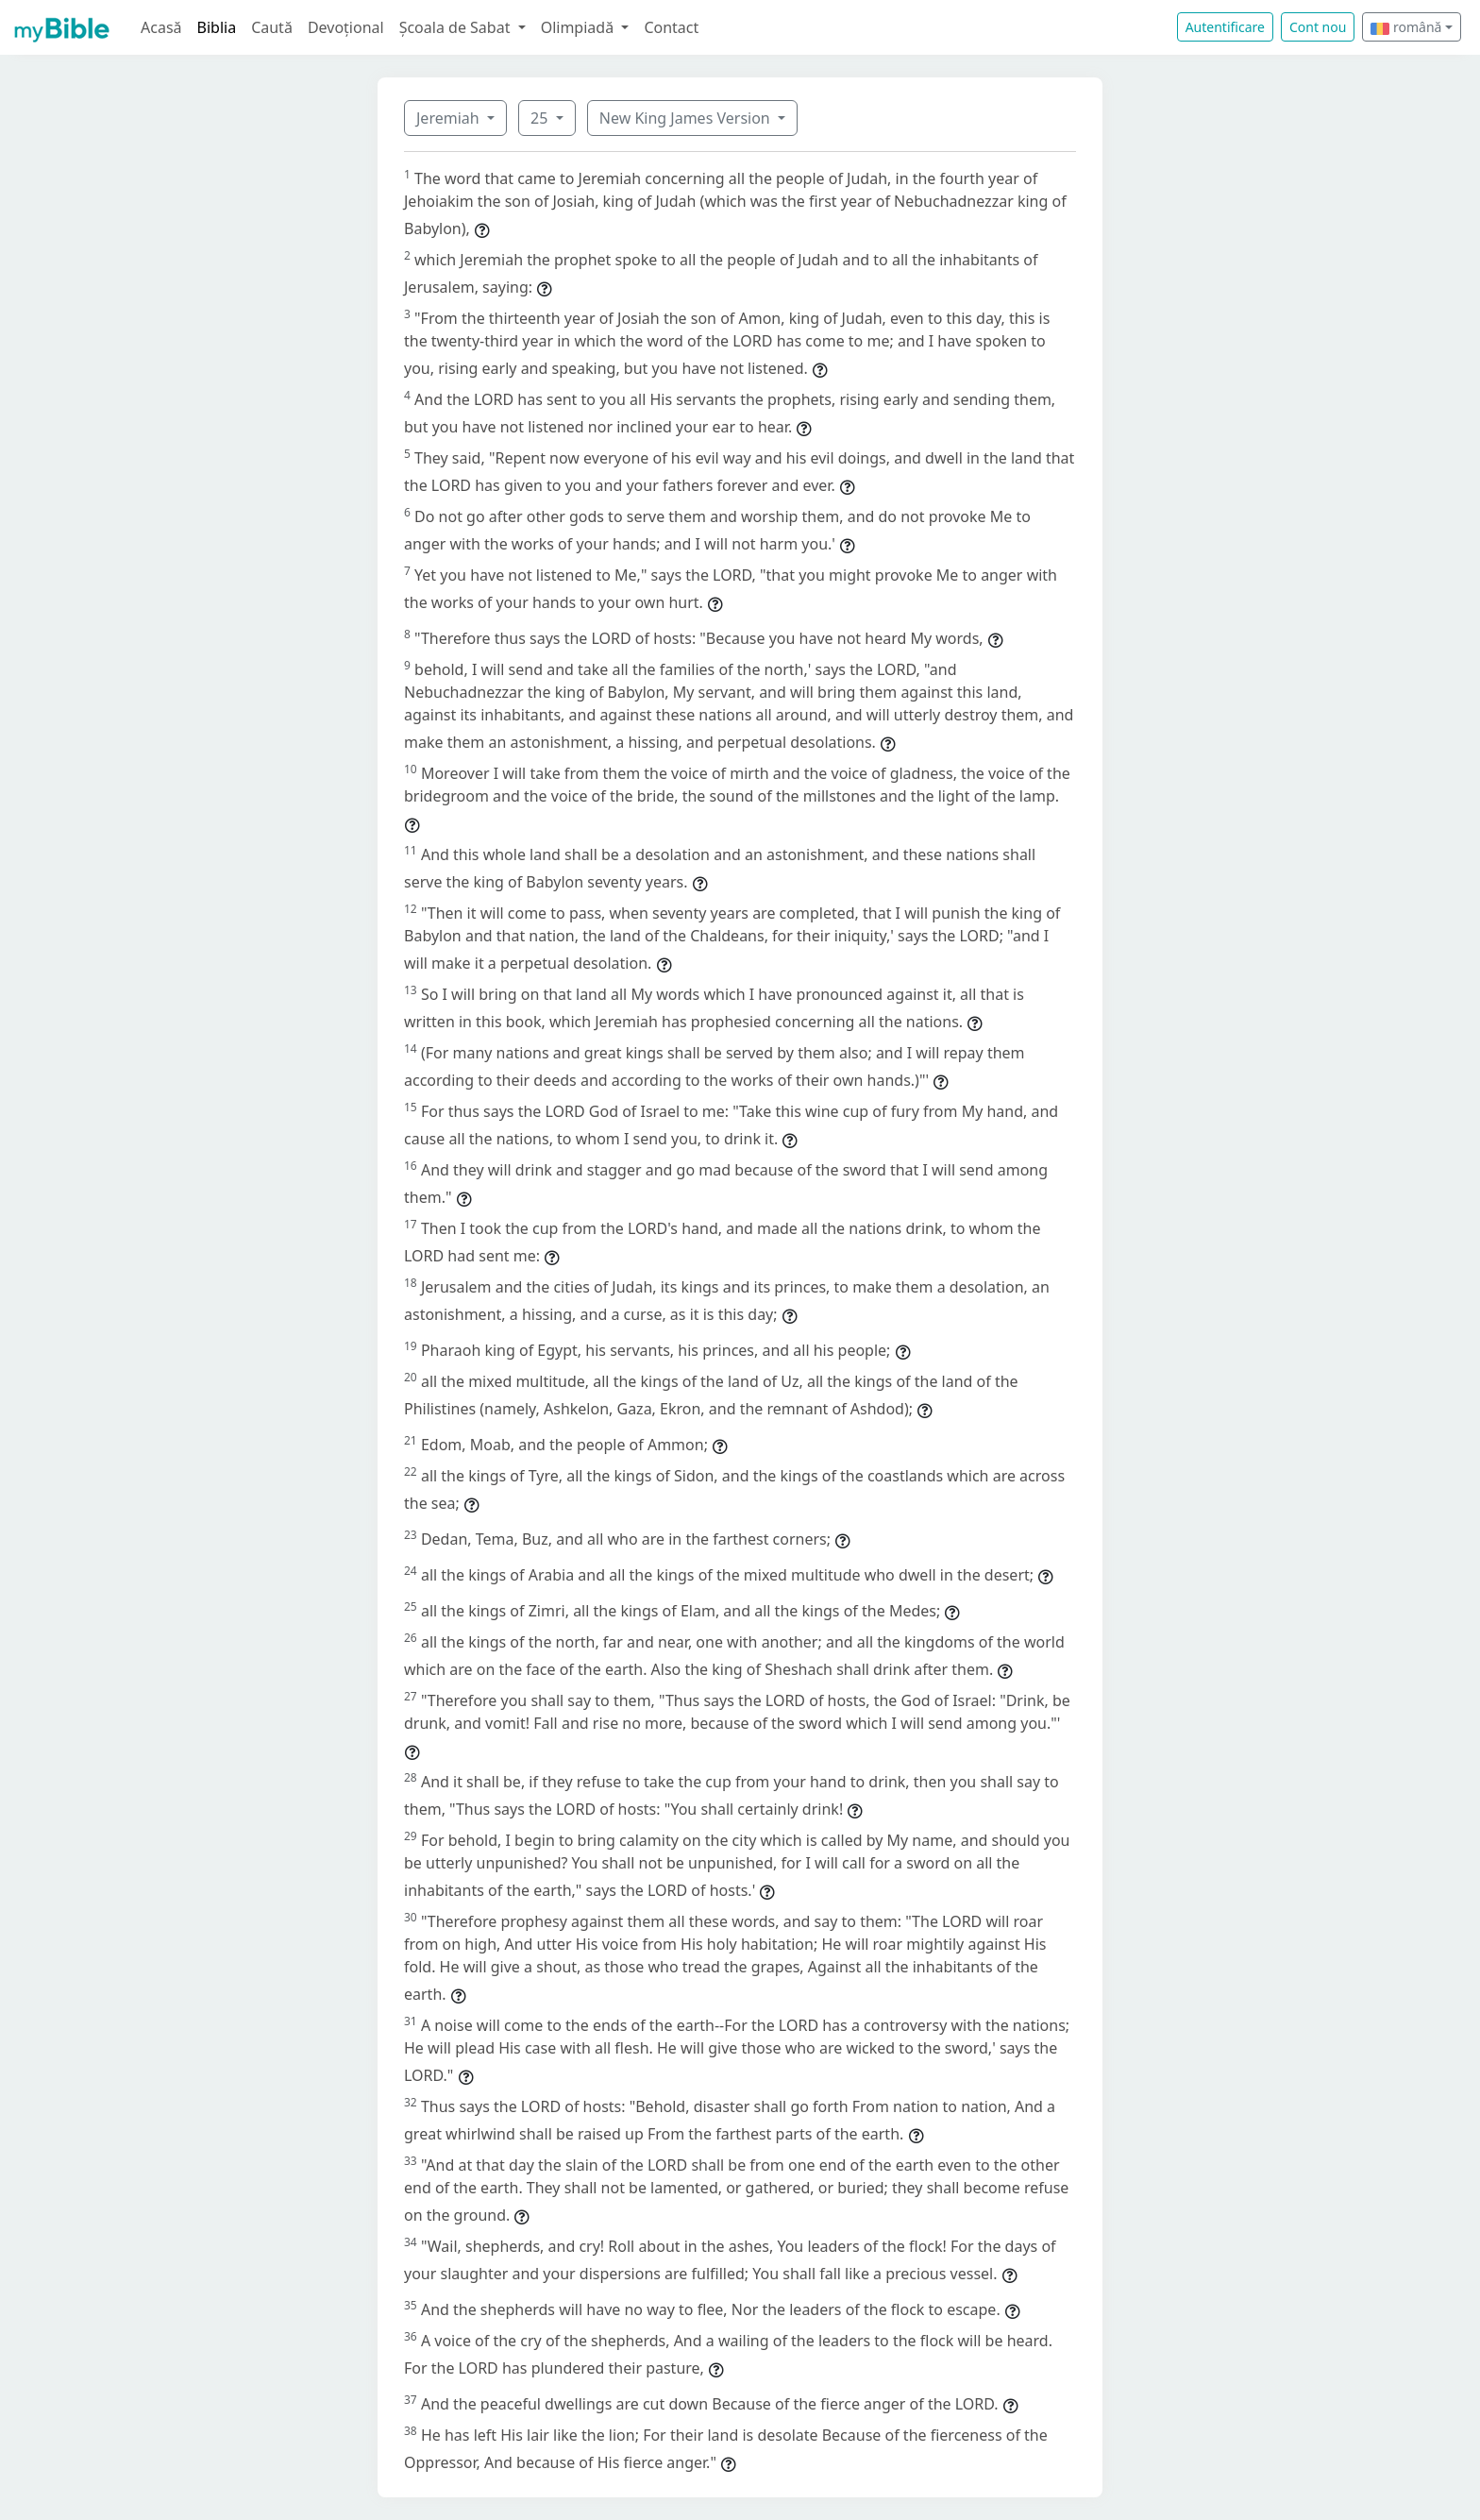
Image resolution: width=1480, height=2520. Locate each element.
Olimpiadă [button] (579, 27)
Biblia (217, 27)
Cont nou (1317, 27)
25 (540, 118)
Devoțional (346, 27)
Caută (272, 27)
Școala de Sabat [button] (456, 27)
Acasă (161, 27)
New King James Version (686, 118)
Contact (671, 27)
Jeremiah (449, 118)
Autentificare (1225, 27)
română (1406, 27)
